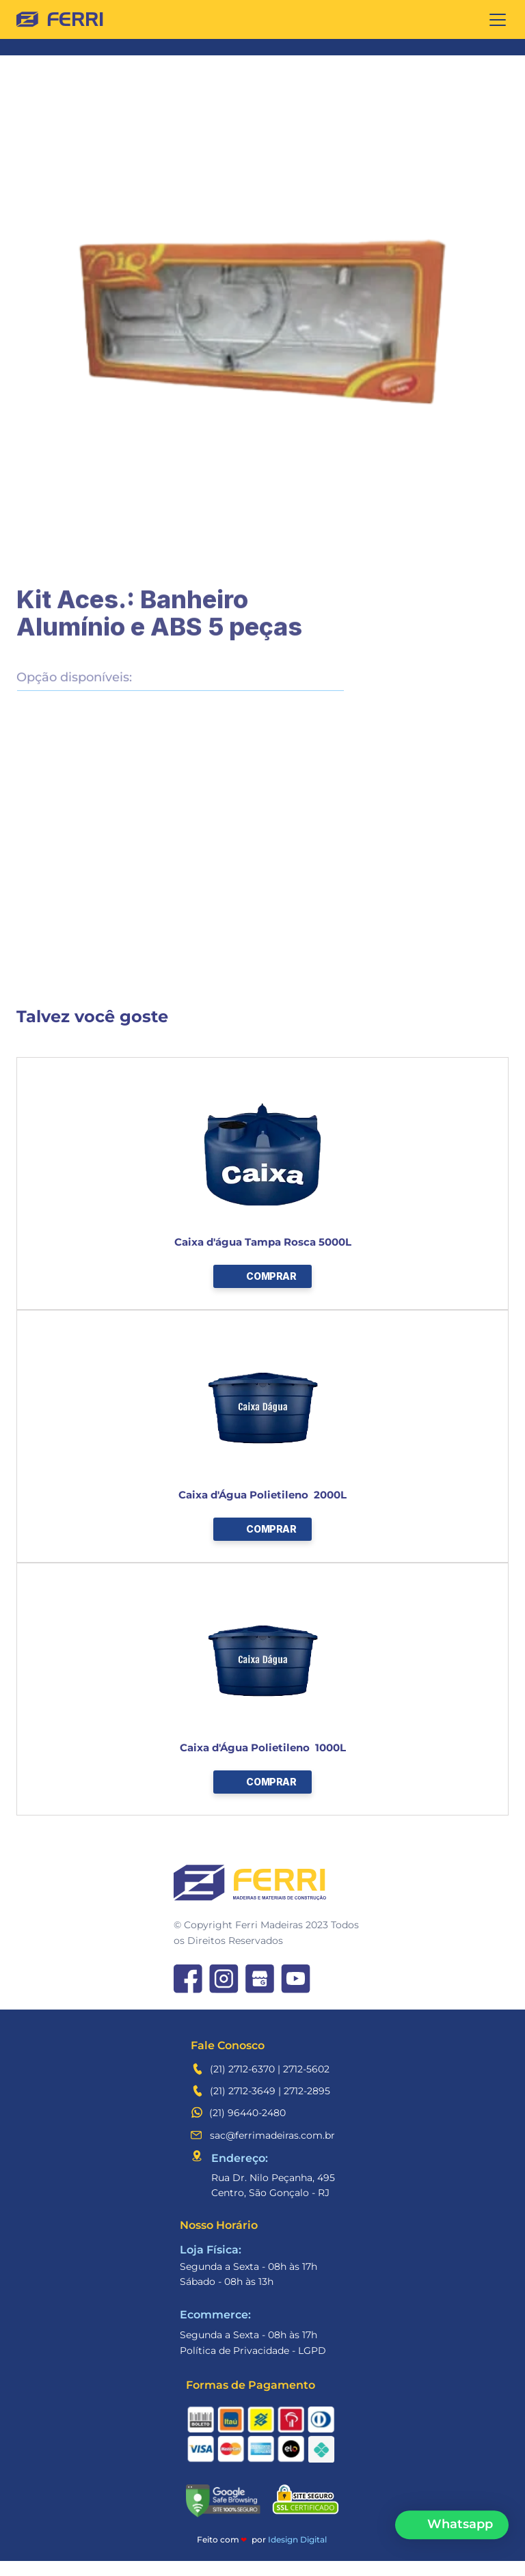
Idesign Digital (297, 2539)
